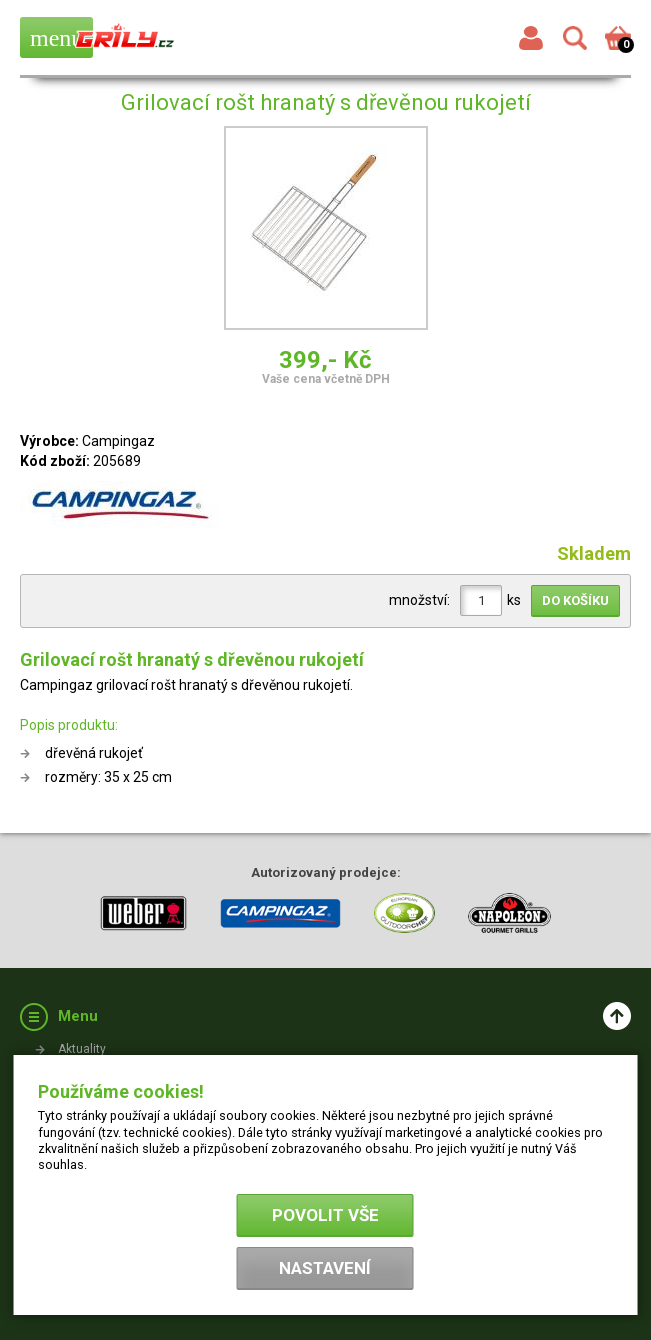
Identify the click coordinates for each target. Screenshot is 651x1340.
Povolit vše (325, 1215)
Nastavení (325, 1268)
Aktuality (82, 1049)
